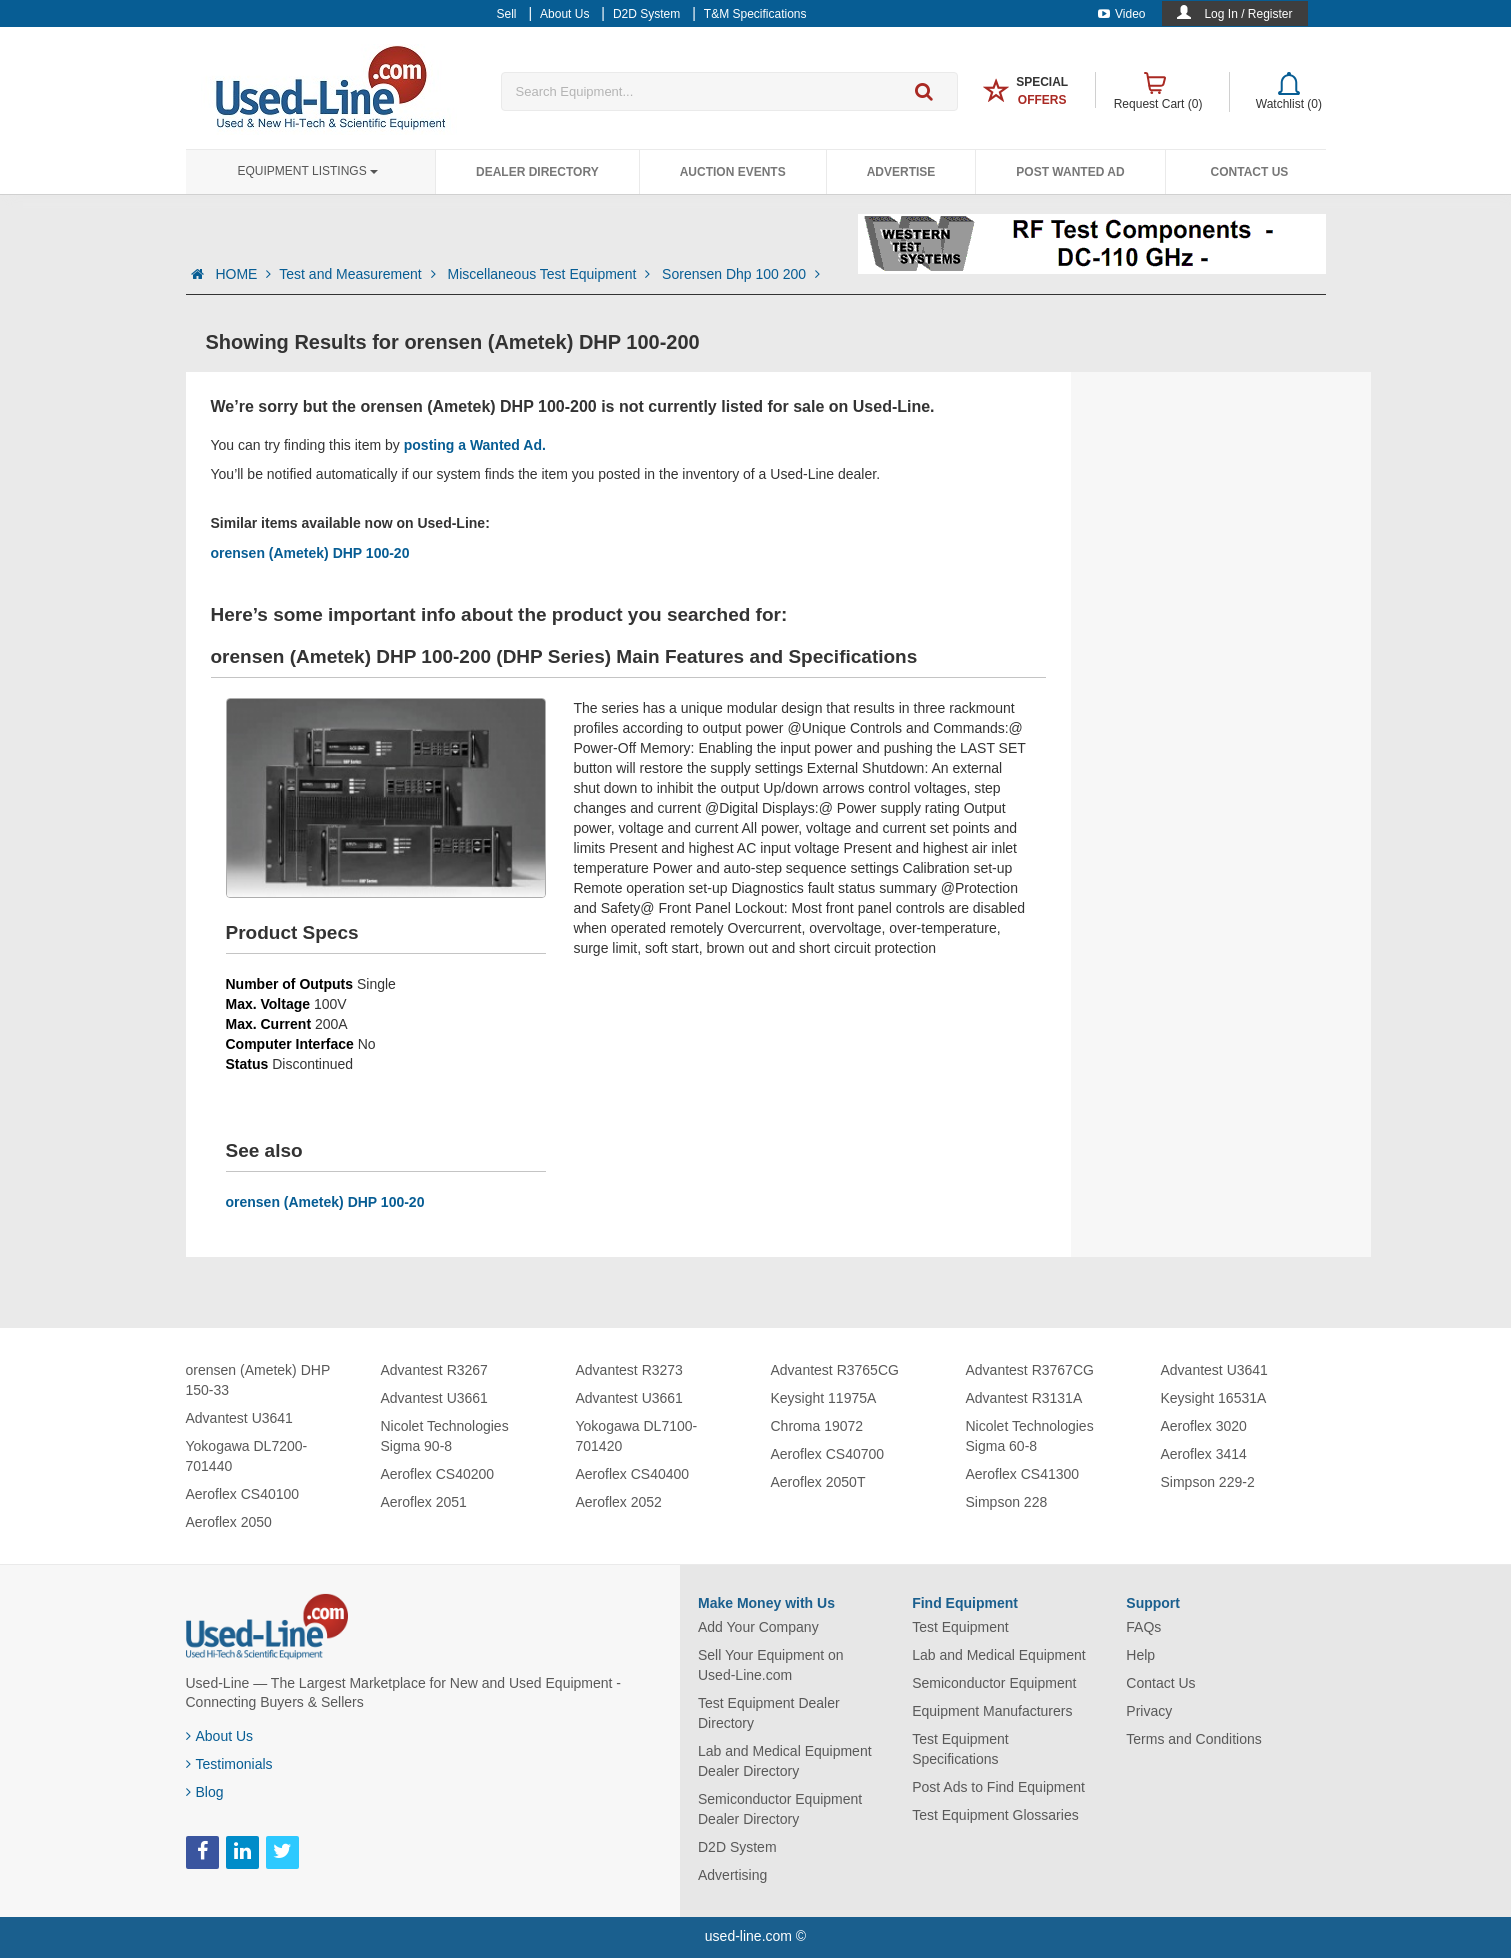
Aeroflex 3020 (1204, 1426)
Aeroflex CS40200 (438, 1474)
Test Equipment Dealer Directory (769, 1713)
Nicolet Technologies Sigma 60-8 (1030, 1436)
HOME (243, 274)
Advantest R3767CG (1030, 1370)
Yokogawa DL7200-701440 (247, 1456)
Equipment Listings (308, 171)
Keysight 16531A (1214, 1398)
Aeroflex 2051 (424, 1502)
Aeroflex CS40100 (243, 1494)
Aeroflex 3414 (1204, 1454)
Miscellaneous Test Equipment (550, 274)
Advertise (901, 172)
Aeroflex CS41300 (1023, 1474)
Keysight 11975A (824, 1398)
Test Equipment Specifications (960, 1749)
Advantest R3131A (1024, 1398)
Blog (205, 1792)
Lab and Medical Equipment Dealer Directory (785, 1761)
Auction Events (733, 172)
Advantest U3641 (239, 1418)
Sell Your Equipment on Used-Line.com (771, 1665)
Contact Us (1250, 172)
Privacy (1149, 1711)
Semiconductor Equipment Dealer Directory (780, 1809)
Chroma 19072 (817, 1426)
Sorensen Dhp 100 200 (741, 274)
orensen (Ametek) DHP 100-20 (310, 553)
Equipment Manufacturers (992, 1711)
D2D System (737, 1847)
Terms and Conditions (1193, 1739)
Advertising (732, 1875)
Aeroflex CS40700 (828, 1454)
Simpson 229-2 (1208, 1482)
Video (1121, 14)
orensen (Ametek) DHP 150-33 (258, 1380)
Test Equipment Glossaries (995, 1815)
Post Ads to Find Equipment (998, 1787)
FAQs (1143, 1627)
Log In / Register (1248, 14)
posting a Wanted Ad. (475, 445)
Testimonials (229, 1764)
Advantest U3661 (434, 1398)
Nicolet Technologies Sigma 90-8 (445, 1436)
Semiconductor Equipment (994, 1683)
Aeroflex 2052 (619, 1502)
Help (1140, 1655)
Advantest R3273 (629, 1370)
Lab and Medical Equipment (999, 1655)
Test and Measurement (359, 274)
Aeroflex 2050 (229, 1522)
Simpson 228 (1007, 1502)
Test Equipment (960, 1627)
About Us (220, 1736)
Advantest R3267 (434, 1370)
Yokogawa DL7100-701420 (637, 1436)
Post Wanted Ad (1070, 172)
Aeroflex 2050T (818, 1482)
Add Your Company (758, 1627)
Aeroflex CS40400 (633, 1474)
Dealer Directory (537, 172)
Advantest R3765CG (835, 1370)
